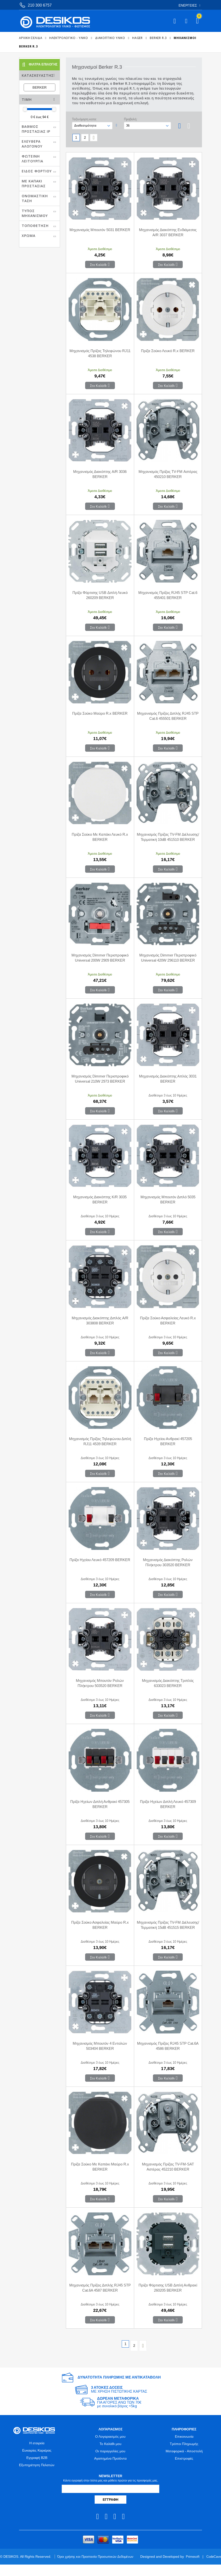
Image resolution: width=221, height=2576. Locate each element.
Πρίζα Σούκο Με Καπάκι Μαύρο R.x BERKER (100, 2166)
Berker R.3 (158, 38)
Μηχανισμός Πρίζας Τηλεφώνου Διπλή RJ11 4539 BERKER (100, 1441)
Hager (137, 38)
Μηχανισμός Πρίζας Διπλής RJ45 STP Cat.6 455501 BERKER (168, 716)
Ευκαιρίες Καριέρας (36, 2450)
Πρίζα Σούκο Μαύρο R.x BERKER (100, 713)
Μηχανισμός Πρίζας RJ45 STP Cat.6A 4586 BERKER (168, 2046)
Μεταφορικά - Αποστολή (184, 2451)
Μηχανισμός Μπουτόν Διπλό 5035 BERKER (168, 1199)
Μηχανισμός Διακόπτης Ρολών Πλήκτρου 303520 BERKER (168, 1562)
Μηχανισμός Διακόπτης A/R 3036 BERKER (100, 474)
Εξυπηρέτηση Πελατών (36, 2465)
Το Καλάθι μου (110, 2444)
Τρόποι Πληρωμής (184, 2444)
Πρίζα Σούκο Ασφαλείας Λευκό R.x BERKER (168, 1320)
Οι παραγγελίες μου (110, 2451)
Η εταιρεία (36, 2443)
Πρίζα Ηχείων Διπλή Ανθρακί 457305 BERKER (100, 1804)
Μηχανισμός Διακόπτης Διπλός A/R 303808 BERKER (100, 1320)
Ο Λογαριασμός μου (110, 2436)
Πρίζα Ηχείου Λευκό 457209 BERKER (100, 1560)
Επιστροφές (184, 2458)
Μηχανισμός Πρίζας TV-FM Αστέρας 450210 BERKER (168, 474)
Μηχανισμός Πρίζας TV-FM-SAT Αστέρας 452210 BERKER (168, 2166)
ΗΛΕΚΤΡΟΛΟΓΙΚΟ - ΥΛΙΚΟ (68, 38)
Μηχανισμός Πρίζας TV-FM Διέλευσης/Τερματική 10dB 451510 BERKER (168, 837)
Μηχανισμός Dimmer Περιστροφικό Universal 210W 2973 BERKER (100, 1078)
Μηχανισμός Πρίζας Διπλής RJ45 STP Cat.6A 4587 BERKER (100, 2287)
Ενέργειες (188, 5)
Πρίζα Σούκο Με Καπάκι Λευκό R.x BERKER (100, 837)
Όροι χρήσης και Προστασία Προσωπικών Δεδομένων (98, 2556)
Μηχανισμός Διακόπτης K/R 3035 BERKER (100, 1199)
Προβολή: (130, 119)
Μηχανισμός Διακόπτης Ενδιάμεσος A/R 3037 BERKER (168, 232)
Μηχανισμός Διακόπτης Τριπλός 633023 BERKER (168, 1683)
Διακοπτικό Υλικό (110, 38)
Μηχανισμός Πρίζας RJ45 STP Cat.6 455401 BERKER (167, 595)
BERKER (39, 87)
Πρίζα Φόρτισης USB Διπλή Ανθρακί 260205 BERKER (168, 2287)
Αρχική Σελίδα (30, 38)
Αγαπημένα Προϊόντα (110, 2458)
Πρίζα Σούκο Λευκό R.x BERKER (168, 351)
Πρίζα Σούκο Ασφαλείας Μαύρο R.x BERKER (100, 1925)
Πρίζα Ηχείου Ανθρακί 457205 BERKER (168, 1441)
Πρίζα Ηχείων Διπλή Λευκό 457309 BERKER (168, 1804)
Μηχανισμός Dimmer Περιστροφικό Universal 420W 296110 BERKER (167, 957)
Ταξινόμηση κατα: (84, 119)
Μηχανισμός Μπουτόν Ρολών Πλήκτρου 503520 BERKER (100, 1683)
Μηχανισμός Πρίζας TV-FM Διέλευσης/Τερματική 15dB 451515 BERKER (168, 1925)
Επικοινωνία (184, 2436)
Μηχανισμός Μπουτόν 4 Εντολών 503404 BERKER (100, 2046)
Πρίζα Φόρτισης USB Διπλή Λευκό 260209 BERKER (100, 595)
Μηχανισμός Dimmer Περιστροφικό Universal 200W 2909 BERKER (100, 957)
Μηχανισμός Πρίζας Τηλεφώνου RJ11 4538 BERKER (100, 353)
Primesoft (190, 2568)
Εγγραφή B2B (36, 2458)
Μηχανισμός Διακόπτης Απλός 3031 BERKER (168, 1078)
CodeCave (213, 2568)
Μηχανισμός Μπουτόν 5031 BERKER (100, 230)
